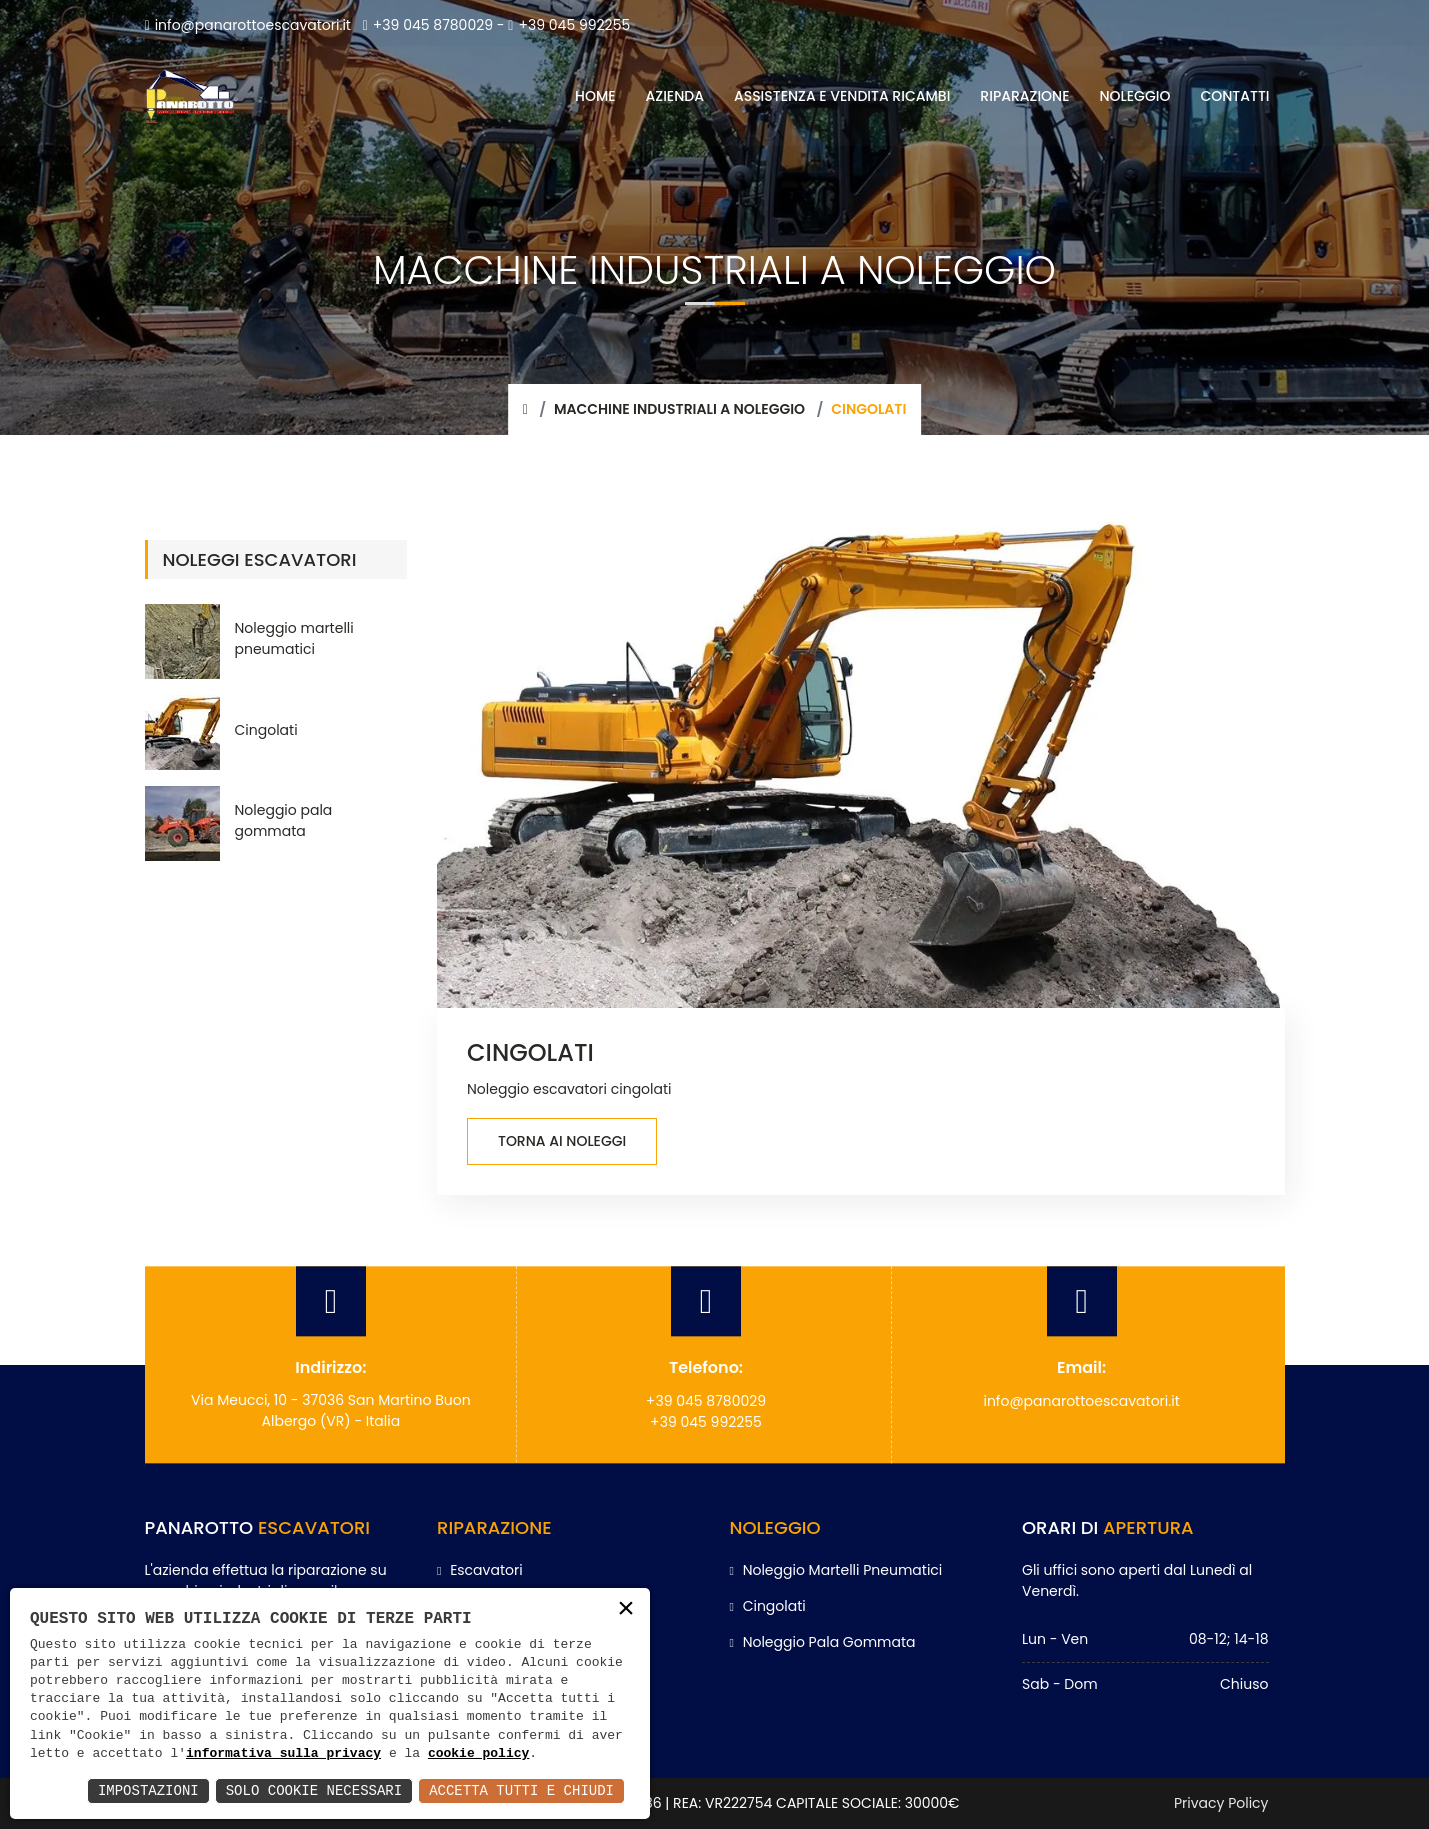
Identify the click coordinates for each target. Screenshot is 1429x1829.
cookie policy (478, 1754)
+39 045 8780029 (428, 25)
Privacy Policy (1221, 1803)
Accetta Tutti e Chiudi (521, 1790)
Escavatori (480, 1570)
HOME (595, 96)
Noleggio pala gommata (284, 820)
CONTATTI (1234, 96)
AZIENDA (675, 96)
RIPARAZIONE (1024, 96)
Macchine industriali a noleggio (679, 409)
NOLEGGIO (1135, 96)
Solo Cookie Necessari (314, 1790)
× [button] (626, 1610)
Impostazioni (148, 1790)
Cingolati (266, 730)
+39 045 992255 (569, 25)
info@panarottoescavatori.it (248, 25)
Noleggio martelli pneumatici (294, 638)
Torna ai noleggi (562, 1141)
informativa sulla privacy (283, 1754)
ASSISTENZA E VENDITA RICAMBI (842, 96)
